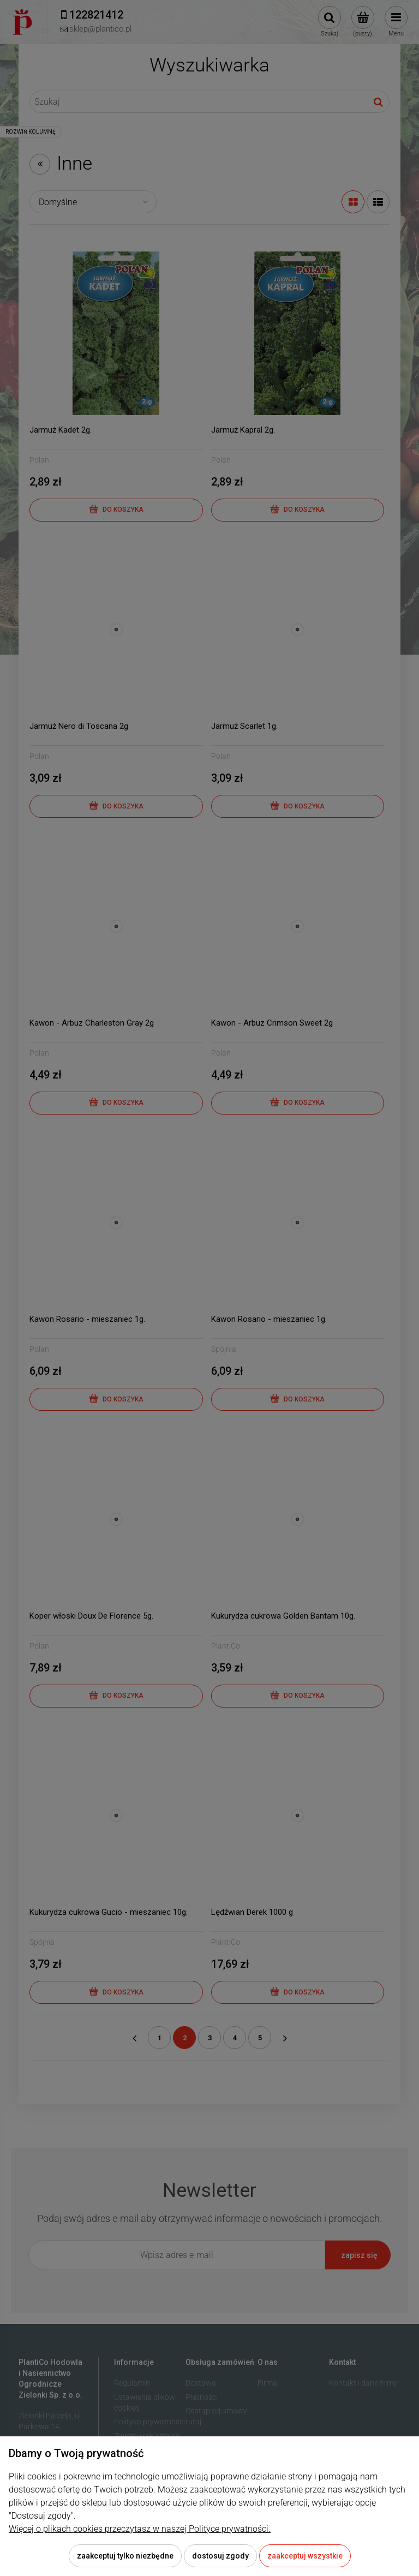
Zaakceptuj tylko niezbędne (125, 2555)
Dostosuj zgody (220, 2555)
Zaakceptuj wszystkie (305, 2555)
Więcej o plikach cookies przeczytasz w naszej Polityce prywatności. (140, 2529)
